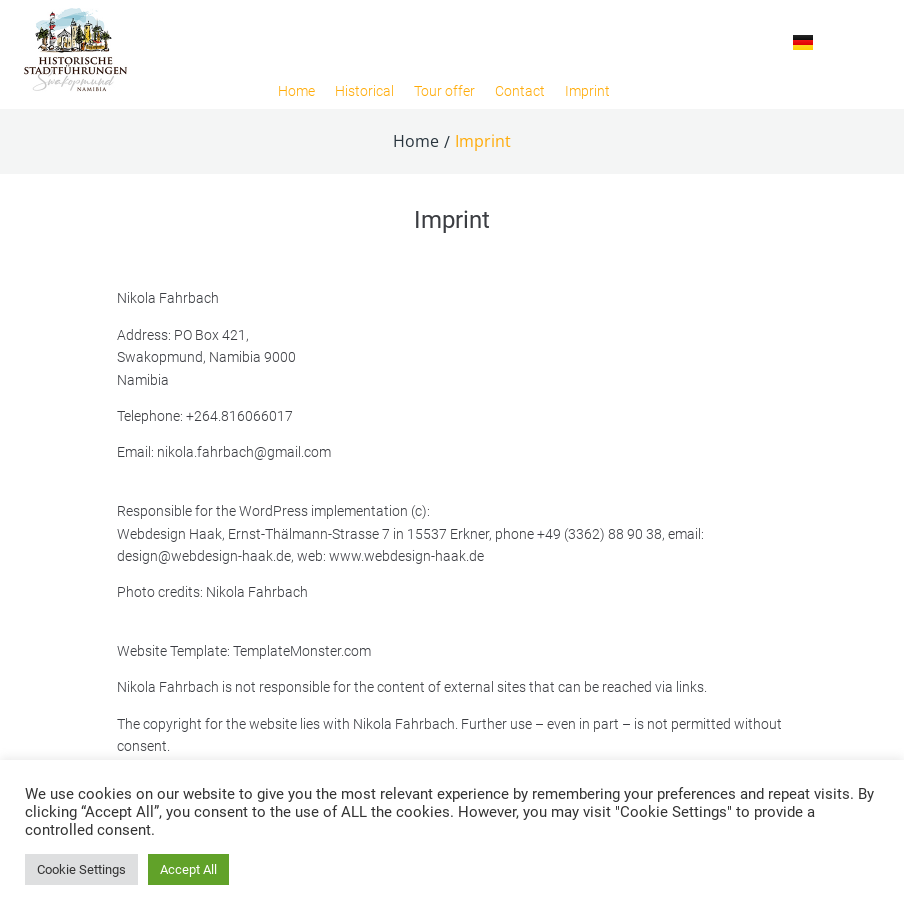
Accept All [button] (188, 869)
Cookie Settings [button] (81, 869)
